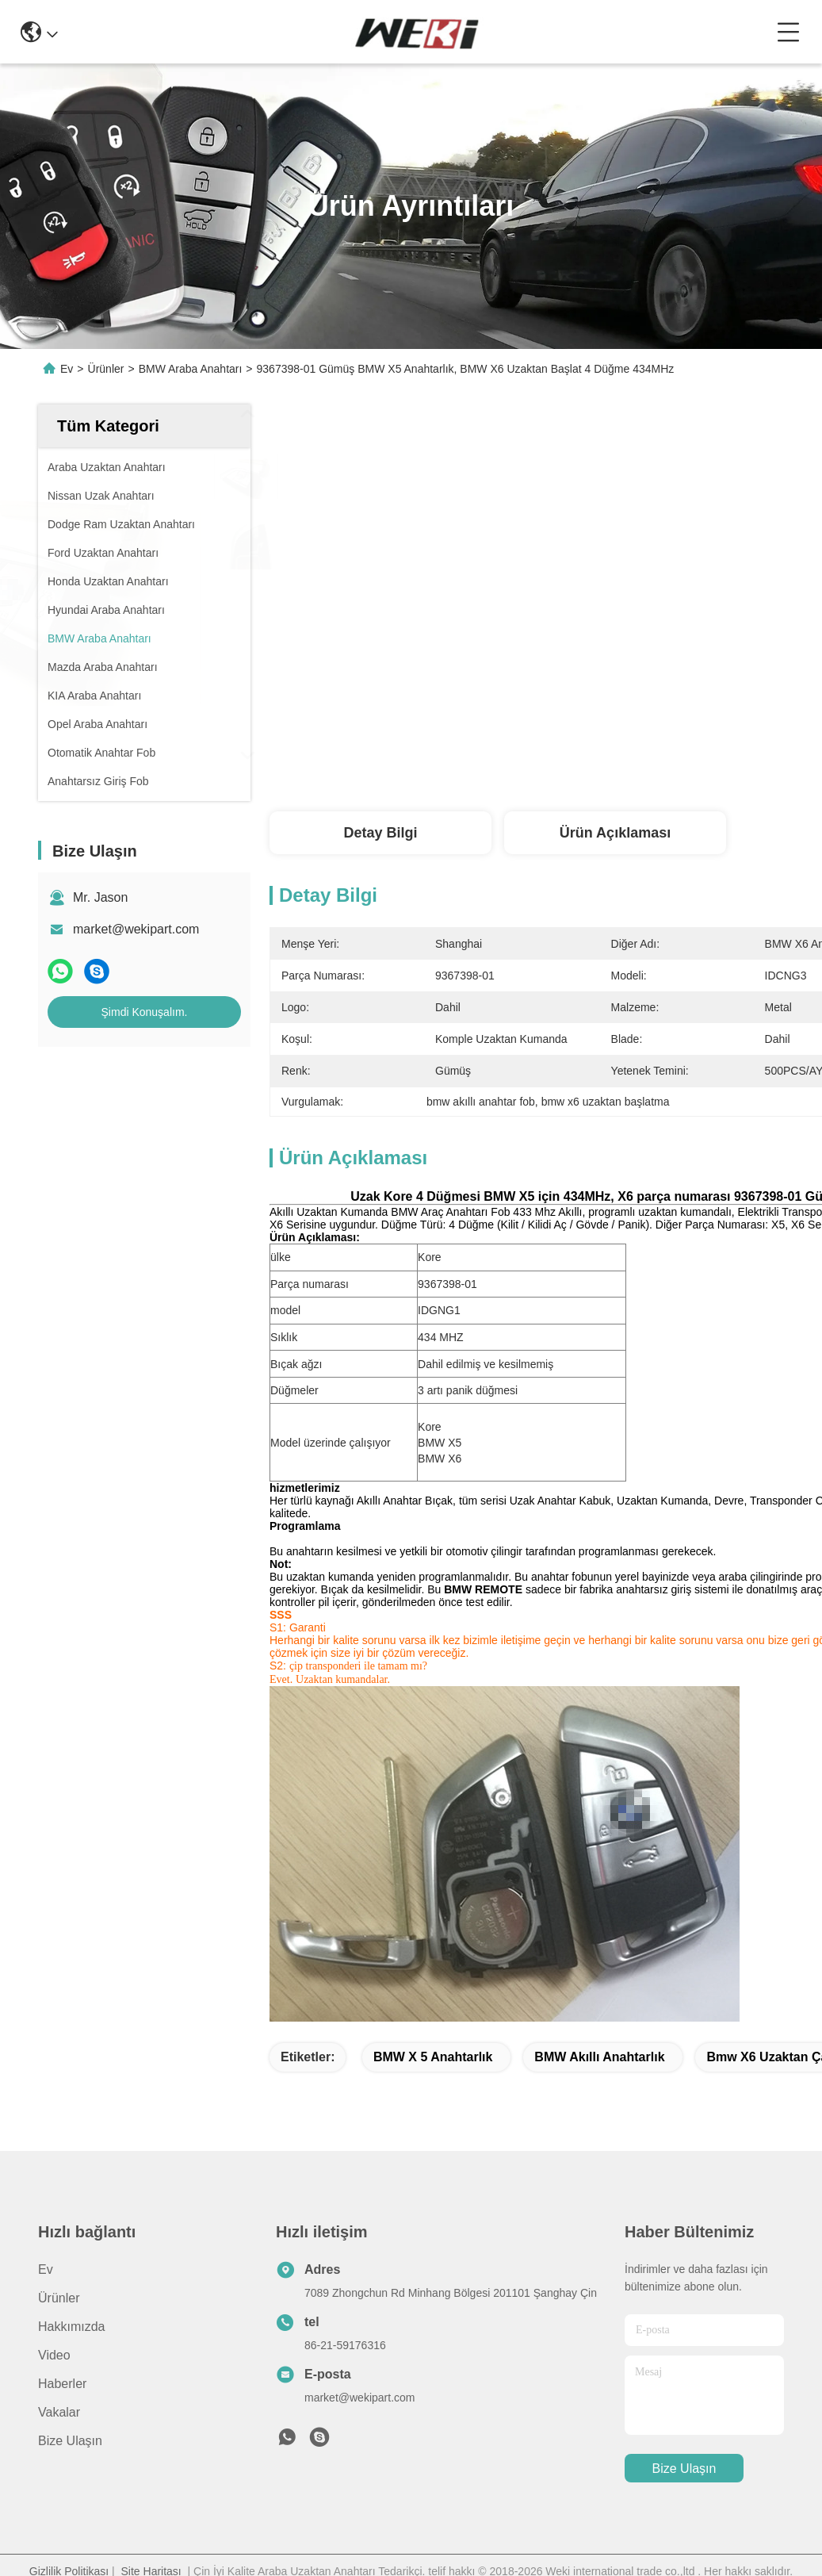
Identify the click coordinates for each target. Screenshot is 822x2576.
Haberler (62, 2383)
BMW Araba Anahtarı (191, 368)
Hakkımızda (71, 2326)
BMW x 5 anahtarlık (433, 2057)
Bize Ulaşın (70, 2441)
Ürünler (106, 368)
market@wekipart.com (136, 929)
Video (54, 2355)
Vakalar (59, 2412)
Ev (66, 368)
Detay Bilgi (380, 833)
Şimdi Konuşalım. (144, 1012)
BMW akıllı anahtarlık (599, 2057)
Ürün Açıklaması (615, 833)
